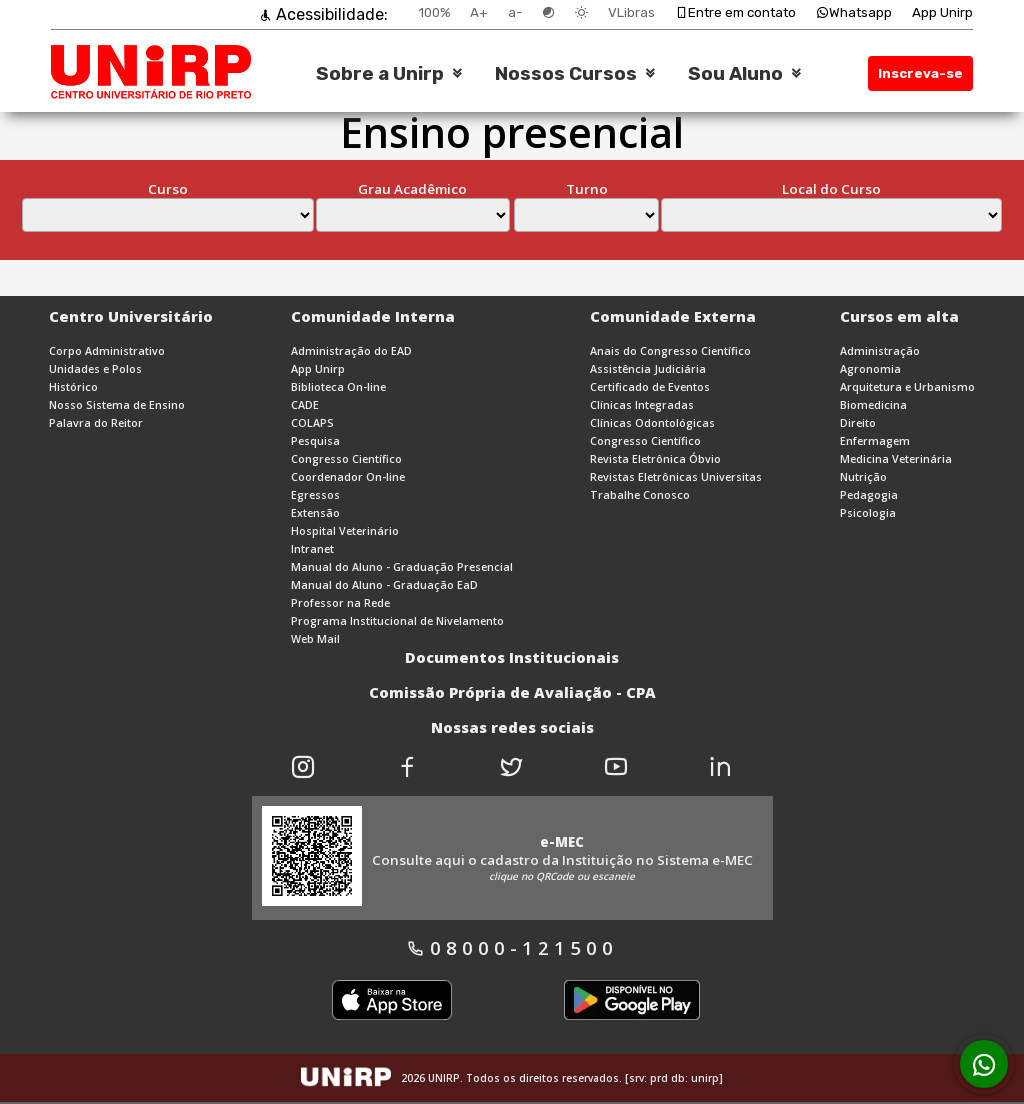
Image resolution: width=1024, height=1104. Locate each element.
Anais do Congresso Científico (670, 351)
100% (434, 12)
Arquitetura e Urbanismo (907, 387)
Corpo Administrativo (107, 351)
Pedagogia (869, 495)
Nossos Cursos (566, 74)
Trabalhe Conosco (640, 495)
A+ (479, 12)
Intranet (312, 549)
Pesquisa (315, 441)
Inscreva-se (920, 73)
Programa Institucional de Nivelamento (397, 621)
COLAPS (312, 423)
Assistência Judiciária (648, 369)
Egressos (315, 495)
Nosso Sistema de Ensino (117, 405)
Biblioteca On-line (338, 387)
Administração (880, 351)
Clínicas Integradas (642, 405)
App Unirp (942, 12)
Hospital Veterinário (345, 531)
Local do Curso (831, 189)
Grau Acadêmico (412, 189)
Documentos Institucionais (512, 657)
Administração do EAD (351, 351)
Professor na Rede (340, 603)
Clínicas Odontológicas (652, 423)
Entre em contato (735, 12)
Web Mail (315, 639)
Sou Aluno (735, 74)
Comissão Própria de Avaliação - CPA (512, 692)
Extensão (315, 513)
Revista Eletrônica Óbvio (655, 459)
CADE (305, 405)
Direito (858, 423)
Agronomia (870, 369)
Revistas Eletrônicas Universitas (676, 477)
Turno (587, 189)
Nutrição (863, 477)
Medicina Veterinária (896, 459)
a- (515, 12)
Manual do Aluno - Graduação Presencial (402, 567)
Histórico (73, 387)
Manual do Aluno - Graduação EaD (384, 585)
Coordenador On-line (348, 477)
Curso (168, 189)
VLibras (631, 12)
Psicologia (868, 513)
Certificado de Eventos (650, 387)
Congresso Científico (346, 459)
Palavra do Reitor (96, 423)
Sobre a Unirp (380, 74)
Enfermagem (875, 441)
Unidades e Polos (95, 369)
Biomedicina (873, 405)
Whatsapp (854, 12)
